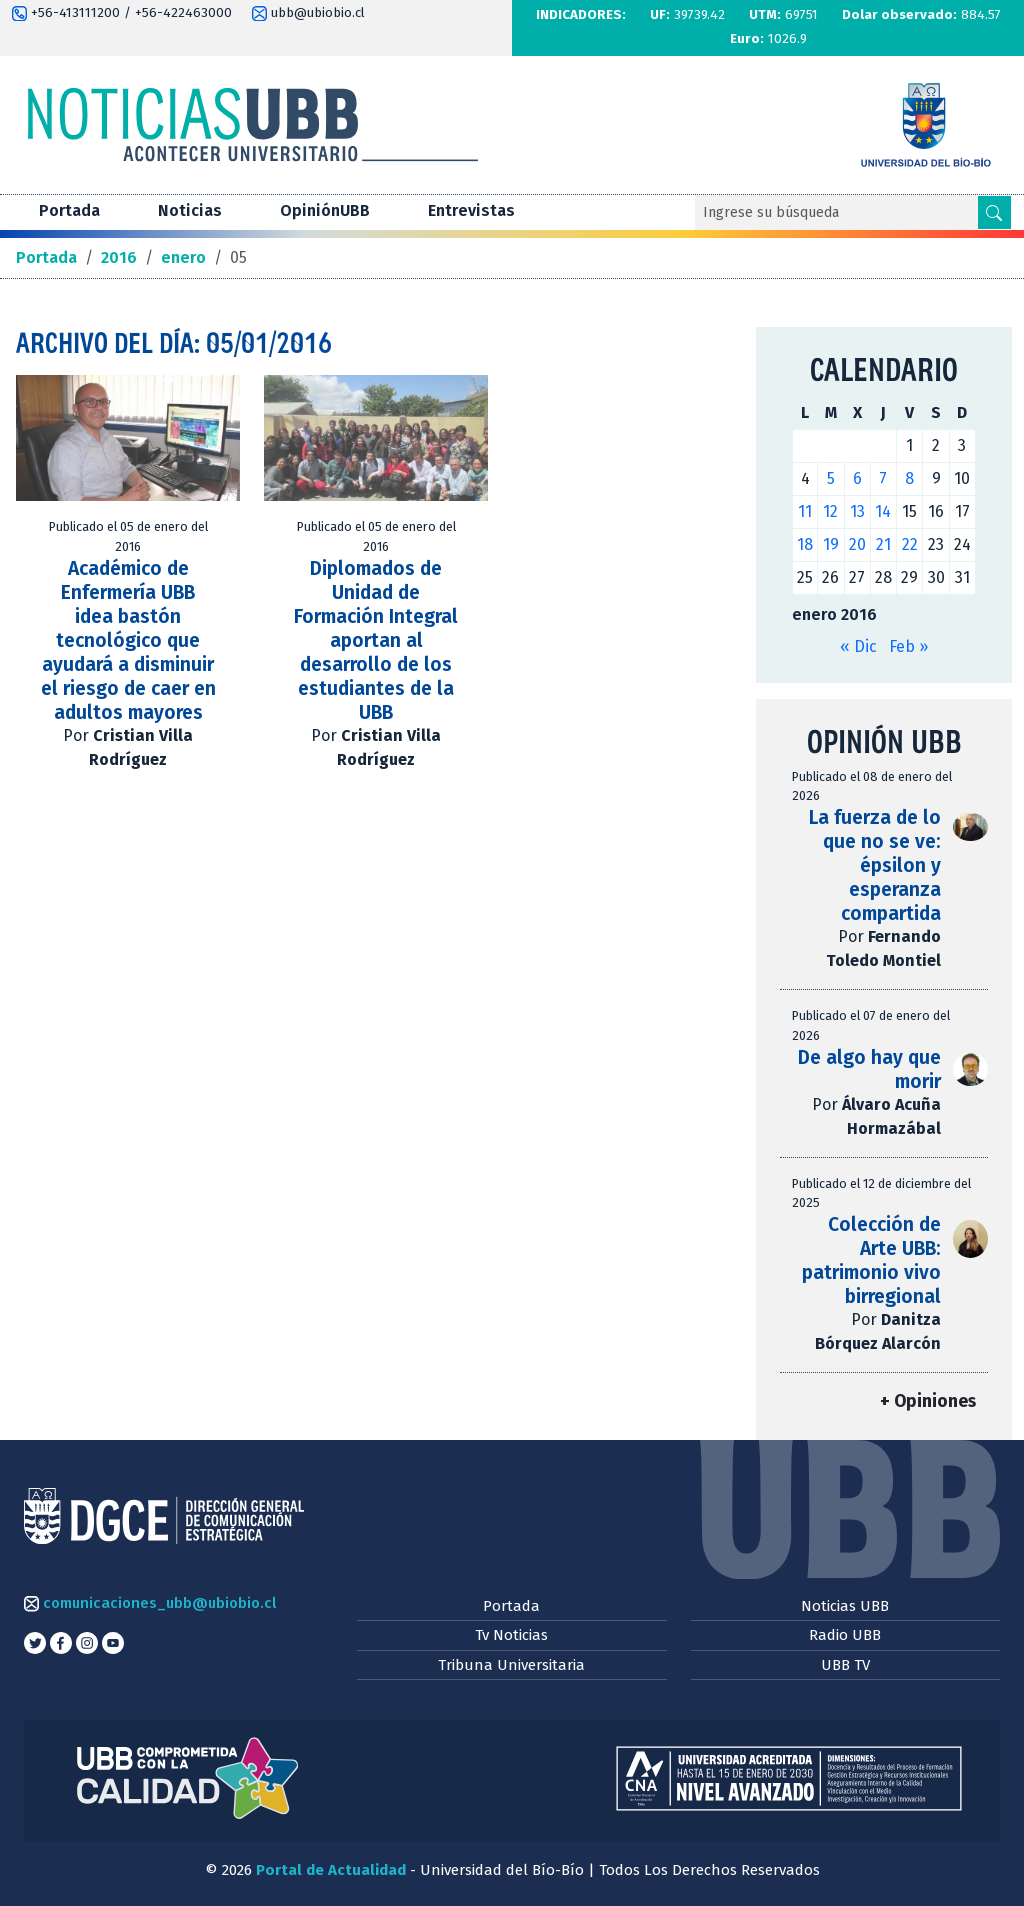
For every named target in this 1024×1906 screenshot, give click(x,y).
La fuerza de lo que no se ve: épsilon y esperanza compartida (875, 865)
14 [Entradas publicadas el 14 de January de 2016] (883, 511)
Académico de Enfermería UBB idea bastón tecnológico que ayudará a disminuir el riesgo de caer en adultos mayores (128, 640)
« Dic (858, 646)
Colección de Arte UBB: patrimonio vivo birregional (871, 1260)
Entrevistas (471, 210)
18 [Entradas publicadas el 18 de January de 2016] (805, 544)
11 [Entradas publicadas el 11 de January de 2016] (805, 511)
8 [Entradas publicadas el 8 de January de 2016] (909, 478)
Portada (69, 210)
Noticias (190, 210)
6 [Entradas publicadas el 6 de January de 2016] (857, 478)
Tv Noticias (511, 1635)
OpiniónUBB (325, 210)
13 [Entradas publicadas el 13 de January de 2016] (857, 511)
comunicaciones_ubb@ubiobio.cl (150, 1603)
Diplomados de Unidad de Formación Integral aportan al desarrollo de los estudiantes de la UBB (376, 640)
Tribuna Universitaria (511, 1665)
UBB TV (845, 1665)
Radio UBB (845, 1635)
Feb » (908, 646)
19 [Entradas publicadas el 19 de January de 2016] (831, 544)
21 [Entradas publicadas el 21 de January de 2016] (883, 544)
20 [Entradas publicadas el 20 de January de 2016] (857, 544)
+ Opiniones (928, 1401)
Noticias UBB (845, 1606)
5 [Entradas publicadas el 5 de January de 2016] (831, 478)
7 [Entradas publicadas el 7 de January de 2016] (883, 478)
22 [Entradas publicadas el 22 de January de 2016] (910, 544)
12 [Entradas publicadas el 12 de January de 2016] (830, 511)
